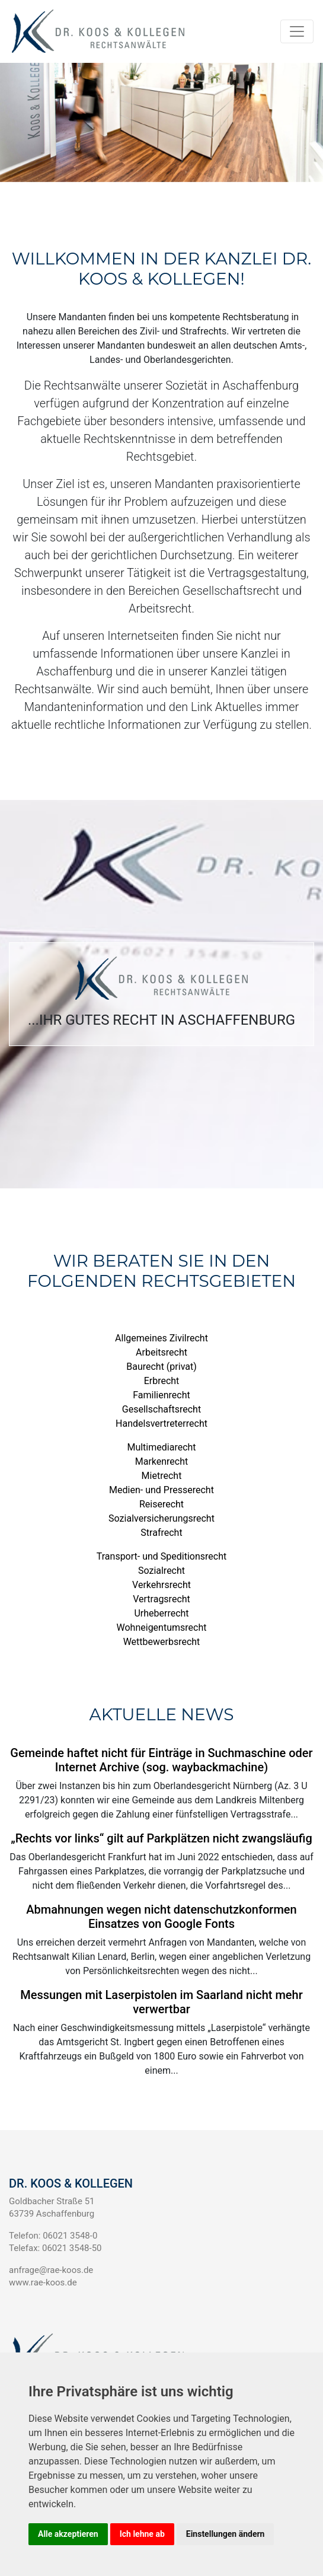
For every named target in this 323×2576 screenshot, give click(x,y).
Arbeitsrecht (161, 1352)
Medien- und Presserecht (161, 1490)
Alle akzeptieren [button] (68, 2534)
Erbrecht (162, 1380)
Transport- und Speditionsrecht (161, 1556)
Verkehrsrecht (161, 1584)
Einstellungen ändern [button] (225, 2534)
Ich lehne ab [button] (142, 2534)
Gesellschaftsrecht (161, 1409)
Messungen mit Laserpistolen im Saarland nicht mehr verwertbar (161, 2002)
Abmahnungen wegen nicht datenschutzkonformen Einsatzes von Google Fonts (161, 1916)
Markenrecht (161, 1461)
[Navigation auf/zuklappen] (297, 31)
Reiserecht (161, 1504)
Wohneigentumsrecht (162, 1627)
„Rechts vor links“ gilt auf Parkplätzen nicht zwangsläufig (161, 1838)
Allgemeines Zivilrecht (161, 1338)
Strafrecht (161, 1532)
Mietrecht (162, 1475)
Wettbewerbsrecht (161, 1641)
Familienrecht (161, 1395)
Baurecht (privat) (161, 1366)
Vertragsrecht (161, 1599)
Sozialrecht (161, 1570)
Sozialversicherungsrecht (161, 1518)
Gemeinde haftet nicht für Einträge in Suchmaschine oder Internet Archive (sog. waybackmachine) (161, 1760)
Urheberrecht (161, 1613)
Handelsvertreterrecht (161, 1423)
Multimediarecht (161, 1447)
